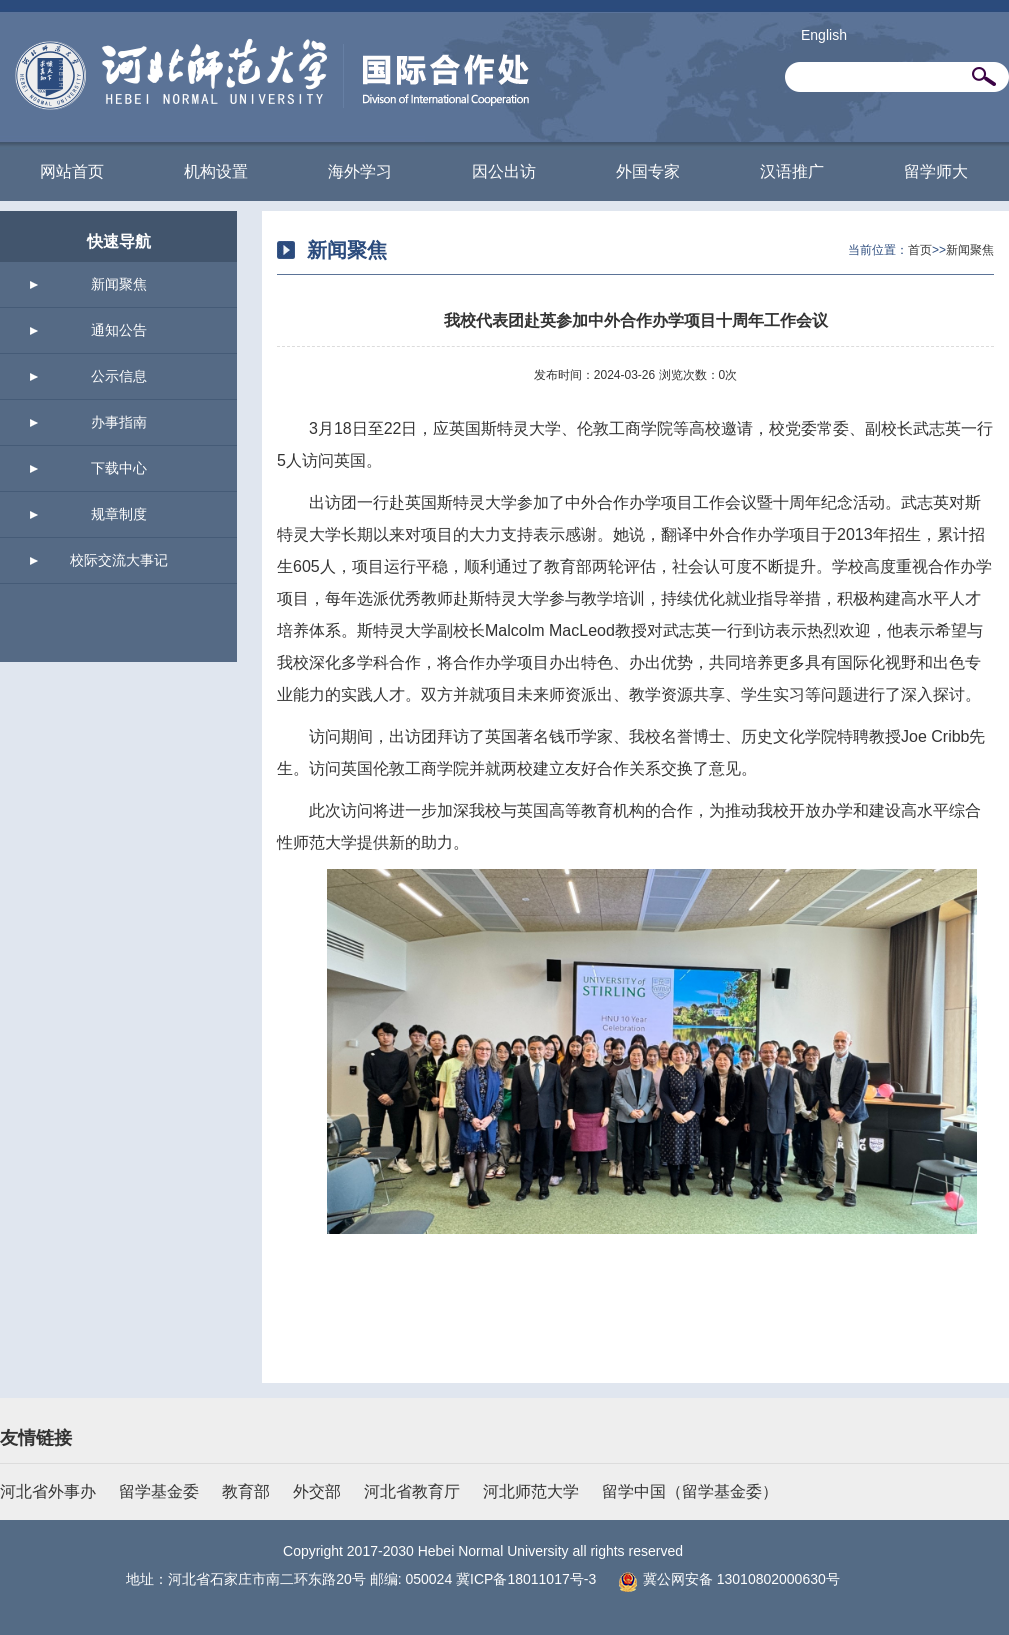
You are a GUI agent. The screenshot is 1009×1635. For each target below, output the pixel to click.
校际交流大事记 (119, 560)
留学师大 (936, 171)
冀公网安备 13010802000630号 (724, 1579)
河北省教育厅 (412, 1491)
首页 (920, 250)
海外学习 (360, 171)
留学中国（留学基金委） (690, 1491)
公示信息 (119, 376)
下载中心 (119, 468)
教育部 (246, 1491)
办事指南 (119, 422)
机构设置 (216, 171)
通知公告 (119, 330)
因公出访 (504, 171)
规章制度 (119, 514)
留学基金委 (159, 1491)
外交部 (317, 1491)
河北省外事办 (48, 1491)
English (824, 35)
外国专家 (648, 171)
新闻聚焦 (119, 284)
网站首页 (72, 171)
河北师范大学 (531, 1491)
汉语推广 (792, 171)
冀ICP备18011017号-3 (526, 1579)
